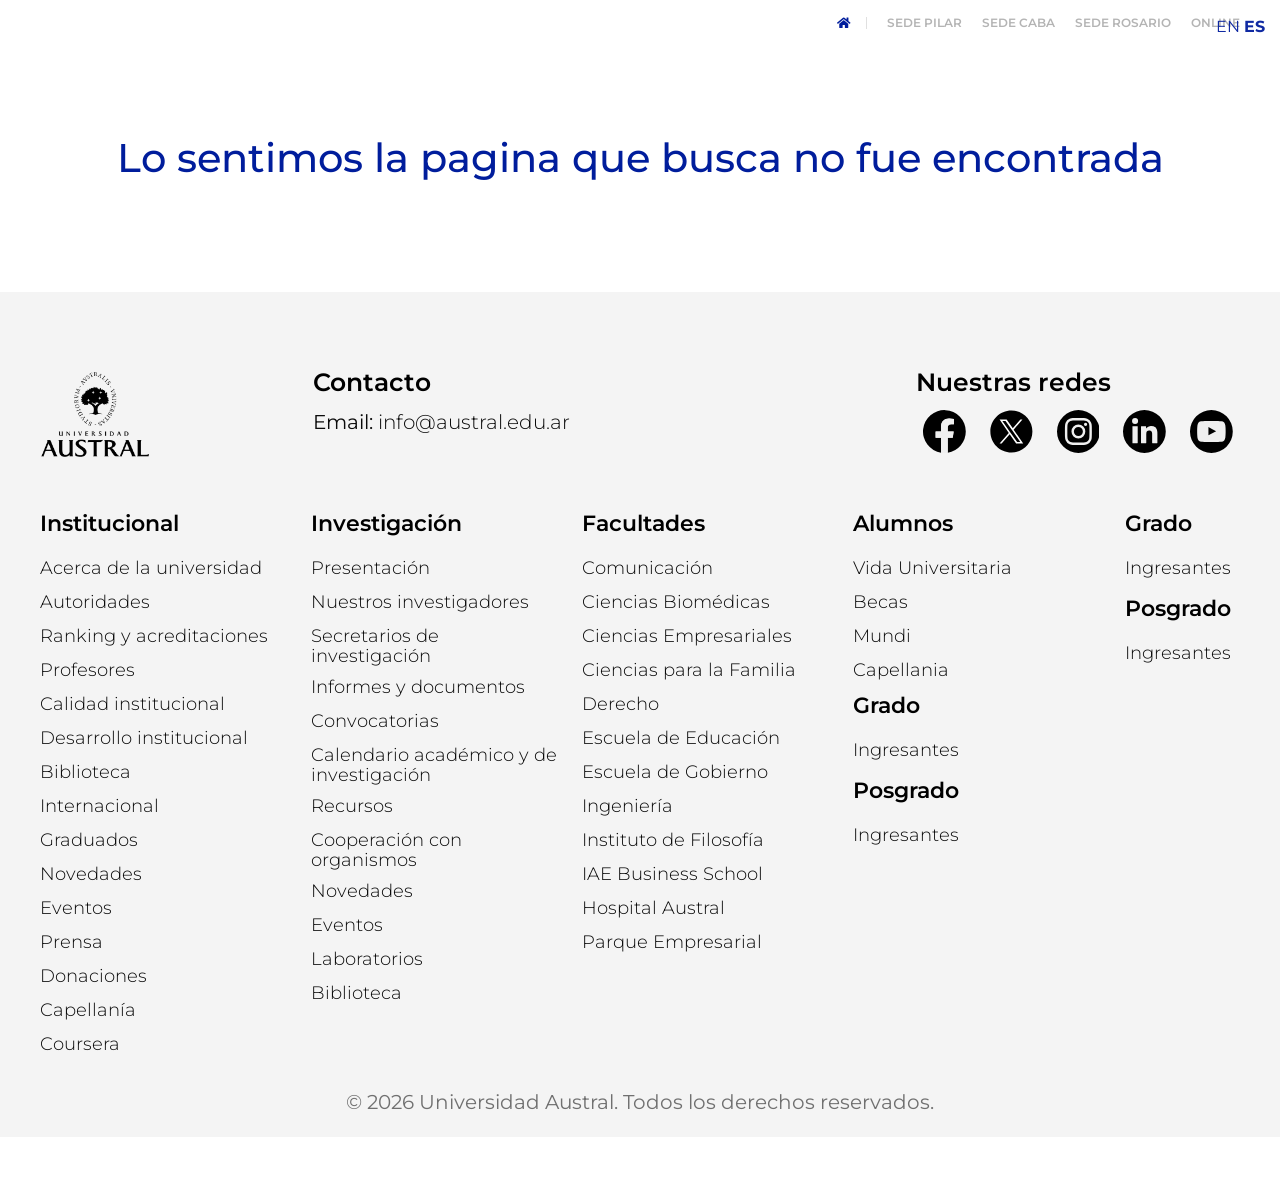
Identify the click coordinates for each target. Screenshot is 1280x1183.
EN (1228, 26)
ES (1254, 26)
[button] (95, 648)
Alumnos (903, 569)
